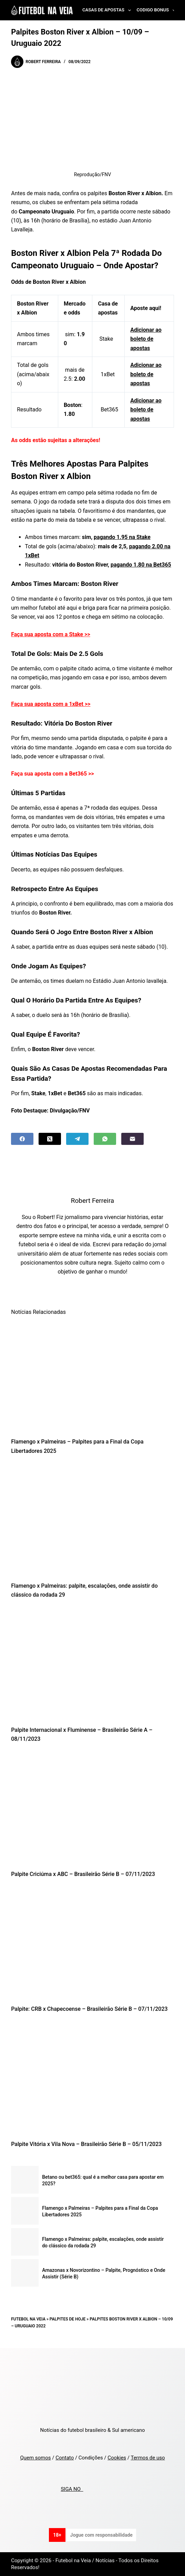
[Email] (132, 1139)
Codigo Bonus (157, 10)
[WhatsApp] (105, 1139)
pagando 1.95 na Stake (122, 537)
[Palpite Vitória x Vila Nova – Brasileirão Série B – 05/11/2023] (92, 2078)
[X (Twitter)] (50, 1139)
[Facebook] (22, 1139)
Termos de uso (148, 2458)
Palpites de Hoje (68, 2319)
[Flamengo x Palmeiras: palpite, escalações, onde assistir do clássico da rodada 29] (92, 1520)
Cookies (116, 2458)
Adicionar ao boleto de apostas (146, 339)
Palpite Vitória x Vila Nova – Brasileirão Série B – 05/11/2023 (86, 2144)
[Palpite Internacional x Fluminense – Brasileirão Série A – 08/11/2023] (92, 1664)
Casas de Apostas (107, 10)
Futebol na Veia (28, 2319)
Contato (64, 2458)
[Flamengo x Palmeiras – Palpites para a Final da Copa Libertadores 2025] (92, 1376)
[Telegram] (77, 1139)
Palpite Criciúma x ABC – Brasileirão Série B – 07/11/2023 (83, 1874)
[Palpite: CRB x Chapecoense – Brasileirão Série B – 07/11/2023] (92, 1943)
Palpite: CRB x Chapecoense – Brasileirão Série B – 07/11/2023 (89, 2009)
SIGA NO (72, 2489)
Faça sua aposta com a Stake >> (50, 634)
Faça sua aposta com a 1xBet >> (50, 704)
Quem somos (35, 2458)
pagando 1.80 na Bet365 (141, 564)
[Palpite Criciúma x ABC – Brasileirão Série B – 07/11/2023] (92, 1808)
